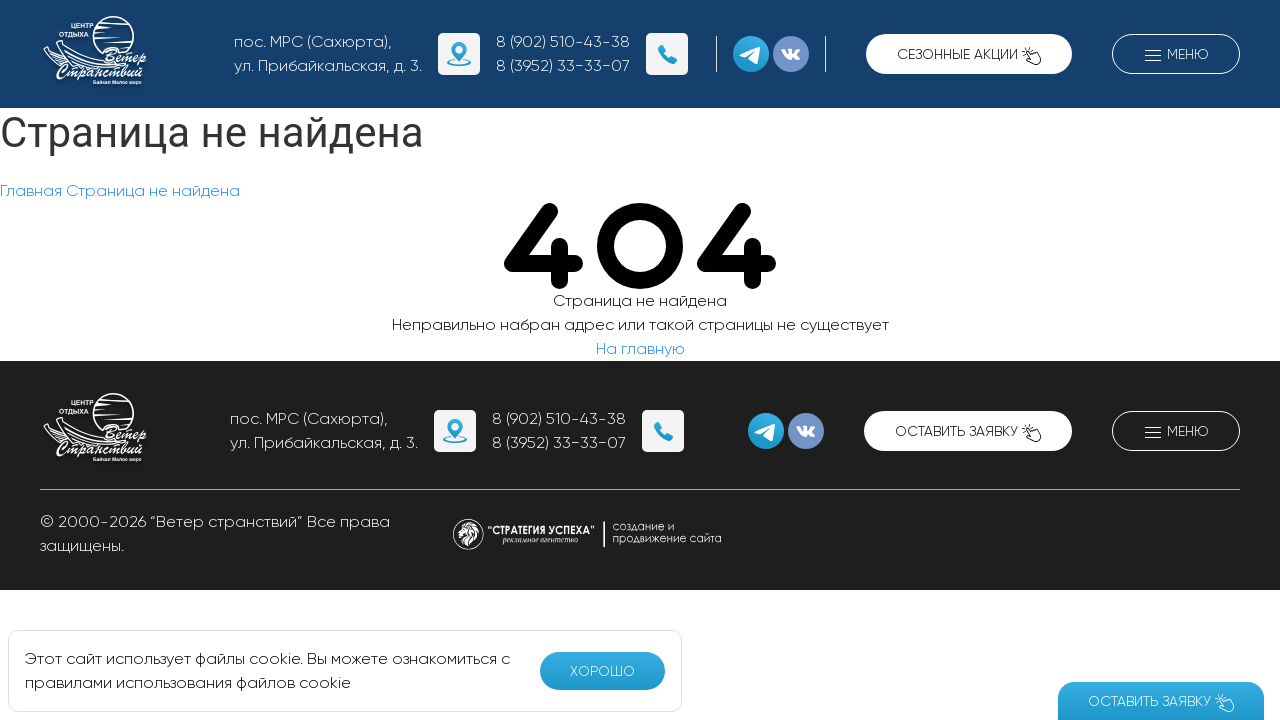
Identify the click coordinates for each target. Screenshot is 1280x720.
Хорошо (602, 671)
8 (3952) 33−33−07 (563, 65)
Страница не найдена (153, 190)
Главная (31, 190)
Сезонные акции (969, 55)
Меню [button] (1176, 56)
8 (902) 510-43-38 (563, 41)
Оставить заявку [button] (968, 432)
